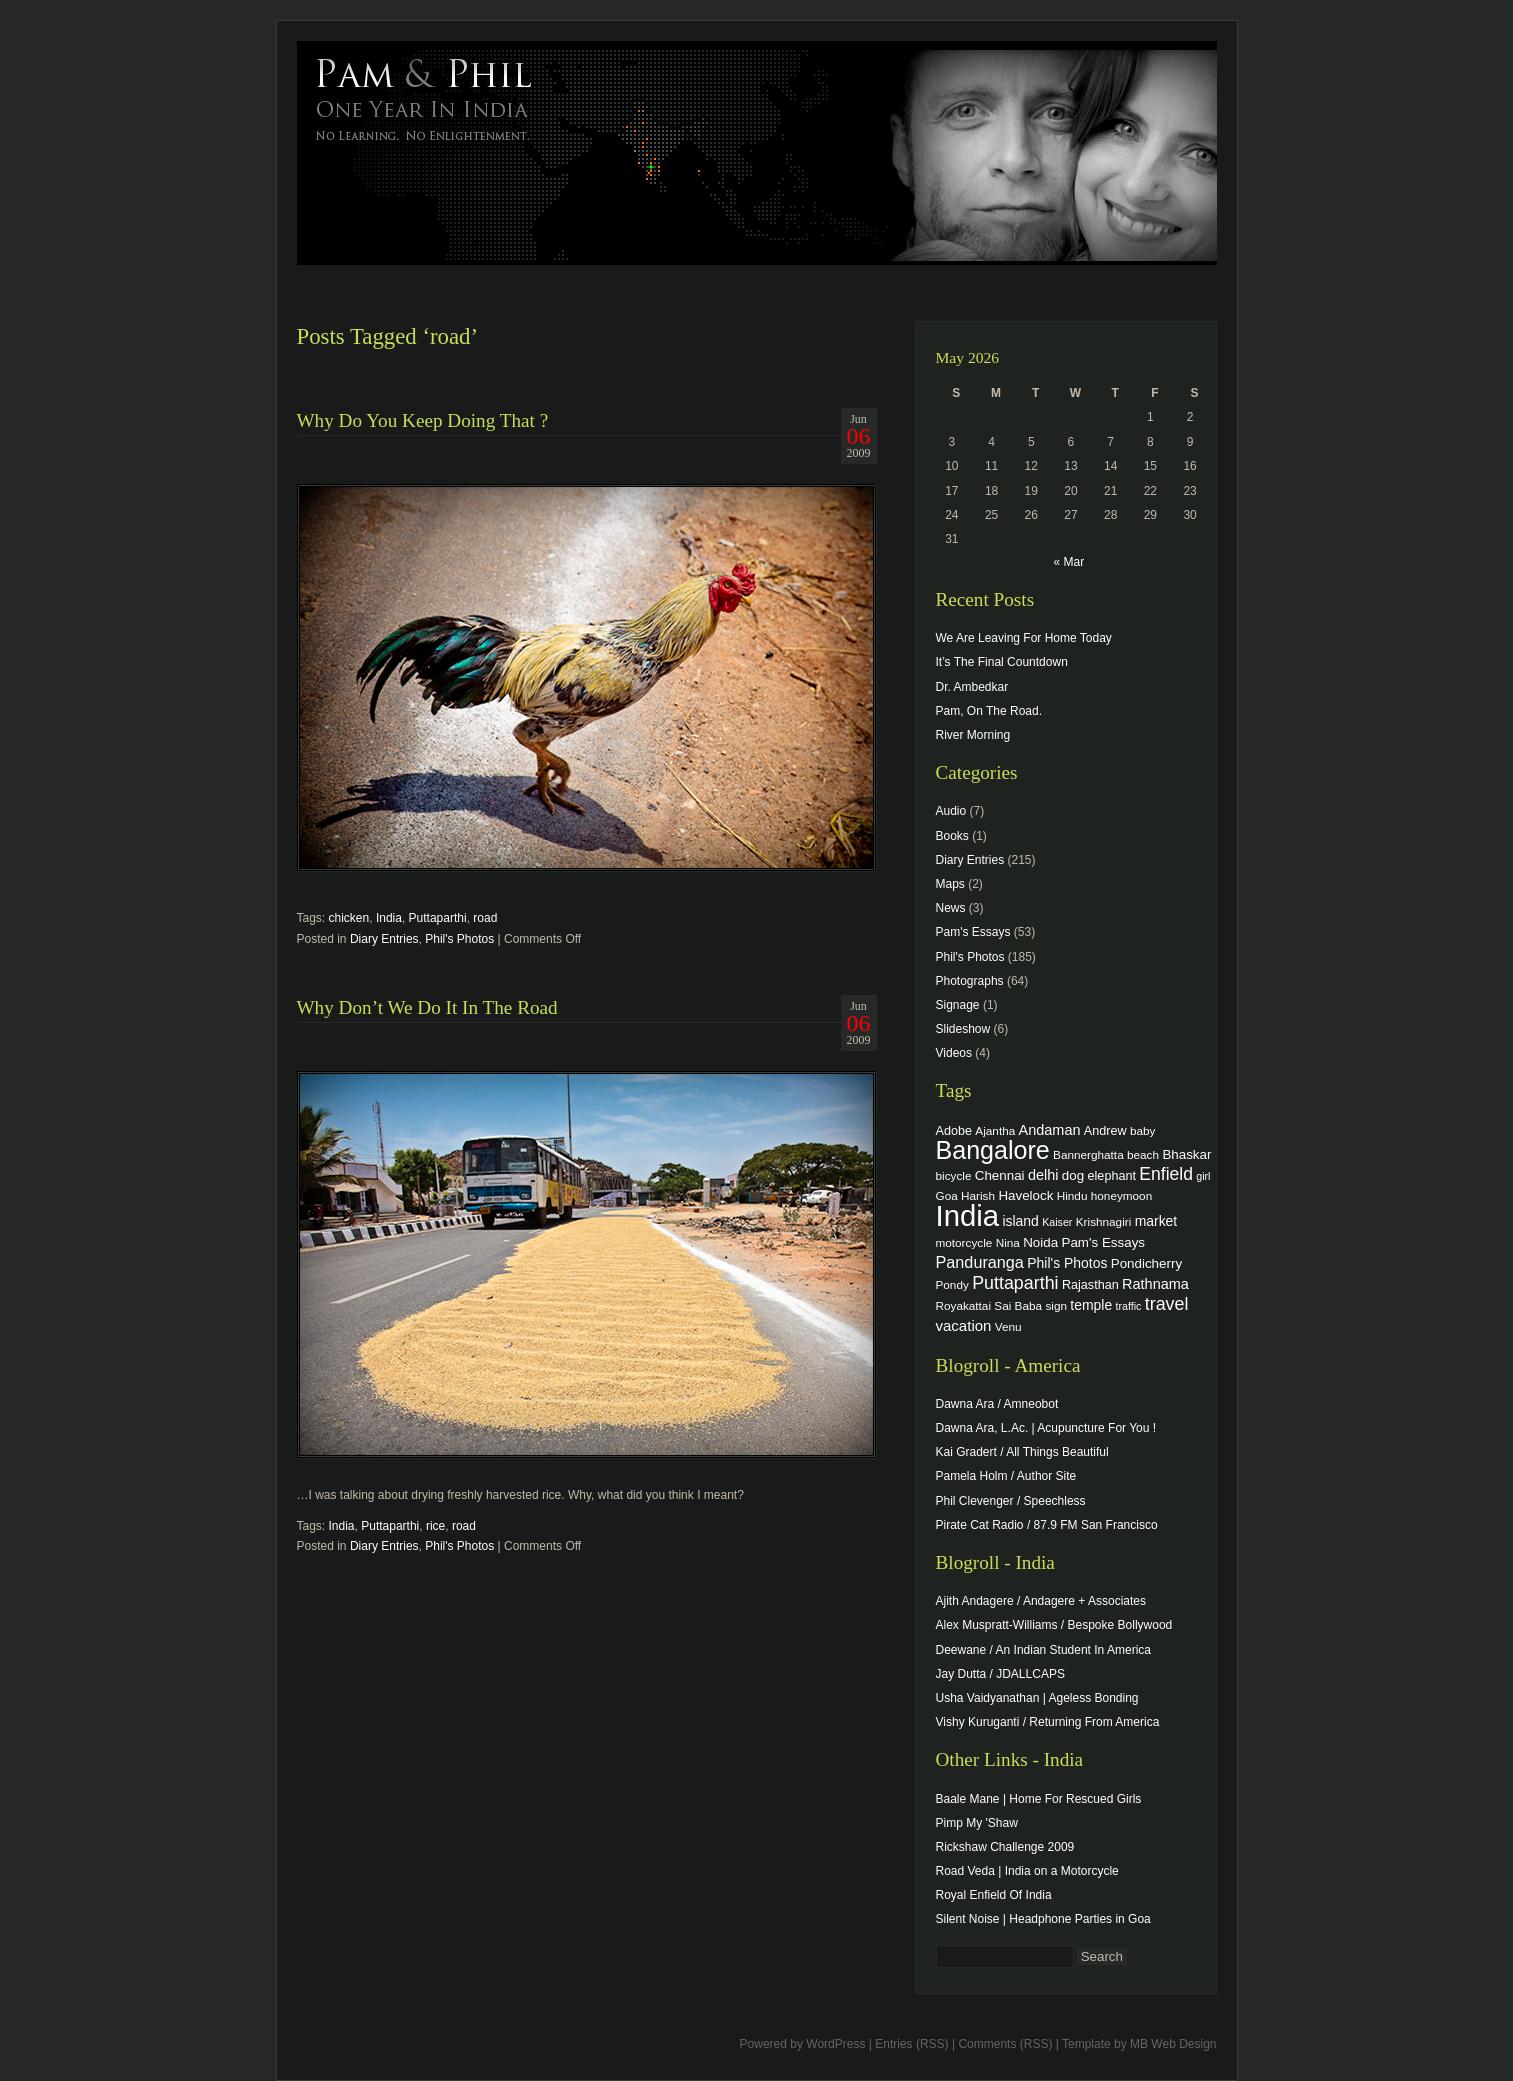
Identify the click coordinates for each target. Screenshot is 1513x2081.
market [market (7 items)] (1156, 1221)
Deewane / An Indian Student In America (1043, 1650)
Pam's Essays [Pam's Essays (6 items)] (1103, 1242)
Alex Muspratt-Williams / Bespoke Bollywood (1054, 1625)
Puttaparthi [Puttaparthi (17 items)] (1015, 1283)
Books (952, 836)
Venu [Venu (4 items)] (1008, 1326)
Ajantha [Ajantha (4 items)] (995, 1130)
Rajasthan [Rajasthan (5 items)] (1090, 1285)
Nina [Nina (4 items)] (1008, 1242)
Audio (951, 811)
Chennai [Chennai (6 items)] (1000, 1175)
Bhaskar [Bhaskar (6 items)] (1186, 1154)
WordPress (835, 2044)
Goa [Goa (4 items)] (947, 1195)
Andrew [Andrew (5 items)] (1105, 1131)
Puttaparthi (438, 918)
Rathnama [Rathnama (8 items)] (1155, 1284)
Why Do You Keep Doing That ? (423, 420)
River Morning (973, 735)
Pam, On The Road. (989, 711)
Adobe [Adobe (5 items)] (954, 1131)
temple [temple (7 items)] (1091, 1305)
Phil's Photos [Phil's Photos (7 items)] (1067, 1263)
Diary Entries (384, 939)
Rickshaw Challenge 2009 (1005, 1847)
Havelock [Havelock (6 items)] (1025, 1195)
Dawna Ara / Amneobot (997, 1404)
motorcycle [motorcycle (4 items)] (964, 1242)
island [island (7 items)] (1020, 1221)
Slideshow (963, 1029)
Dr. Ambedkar (972, 687)
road (485, 918)
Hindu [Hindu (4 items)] (1072, 1195)
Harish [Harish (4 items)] (978, 1195)
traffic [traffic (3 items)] (1129, 1306)
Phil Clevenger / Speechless (1011, 1501)
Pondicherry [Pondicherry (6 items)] (1146, 1263)
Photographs (970, 981)
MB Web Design (1173, 2044)
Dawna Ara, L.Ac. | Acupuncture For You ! (1046, 1428)
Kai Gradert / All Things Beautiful (1022, 1452)
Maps (950, 884)
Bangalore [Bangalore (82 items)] (993, 1150)
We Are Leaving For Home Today (1024, 638)
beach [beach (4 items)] (1143, 1154)
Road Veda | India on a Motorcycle (1027, 1871)
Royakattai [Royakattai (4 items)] (964, 1305)
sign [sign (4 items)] (1056, 1305)
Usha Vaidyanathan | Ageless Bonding (1037, 1698)
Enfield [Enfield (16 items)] (1166, 1174)
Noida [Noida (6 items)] (1040, 1242)
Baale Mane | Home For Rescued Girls (1039, 1799)
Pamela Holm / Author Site (1006, 1476)
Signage (958, 1005)
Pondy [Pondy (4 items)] (952, 1284)
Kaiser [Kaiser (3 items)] (1057, 1222)
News (951, 908)
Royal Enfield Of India (994, 1895)
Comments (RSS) (1005, 2044)
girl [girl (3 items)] (1203, 1176)
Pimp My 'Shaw (977, 1823)
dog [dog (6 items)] (1073, 1175)
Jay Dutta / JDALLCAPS (1000, 1674)
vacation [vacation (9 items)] (964, 1325)
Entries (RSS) (911, 2044)
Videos (954, 1053)
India (389, 918)
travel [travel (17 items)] (1167, 1304)
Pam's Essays (973, 932)
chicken (349, 918)
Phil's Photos (459, 939)
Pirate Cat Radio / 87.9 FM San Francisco (1047, 1525)
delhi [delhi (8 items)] (1043, 1175)
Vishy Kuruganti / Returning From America (1048, 1722)
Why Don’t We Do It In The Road (427, 1007)
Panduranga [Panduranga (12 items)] (980, 1262)
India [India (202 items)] (968, 1215)
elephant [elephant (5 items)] (1112, 1176)
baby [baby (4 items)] (1142, 1130)
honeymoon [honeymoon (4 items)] (1121, 1195)
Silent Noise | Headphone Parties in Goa (1043, 1919)
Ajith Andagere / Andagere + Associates (1041, 1601)
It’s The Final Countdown (1002, 662)
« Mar (1068, 562)
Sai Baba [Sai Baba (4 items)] (1018, 1305)
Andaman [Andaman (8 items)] (1050, 1130)
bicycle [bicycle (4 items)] (954, 1175)
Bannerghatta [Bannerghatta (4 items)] (1088, 1154)
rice (435, 1526)
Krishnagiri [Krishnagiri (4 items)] (1104, 1221)
